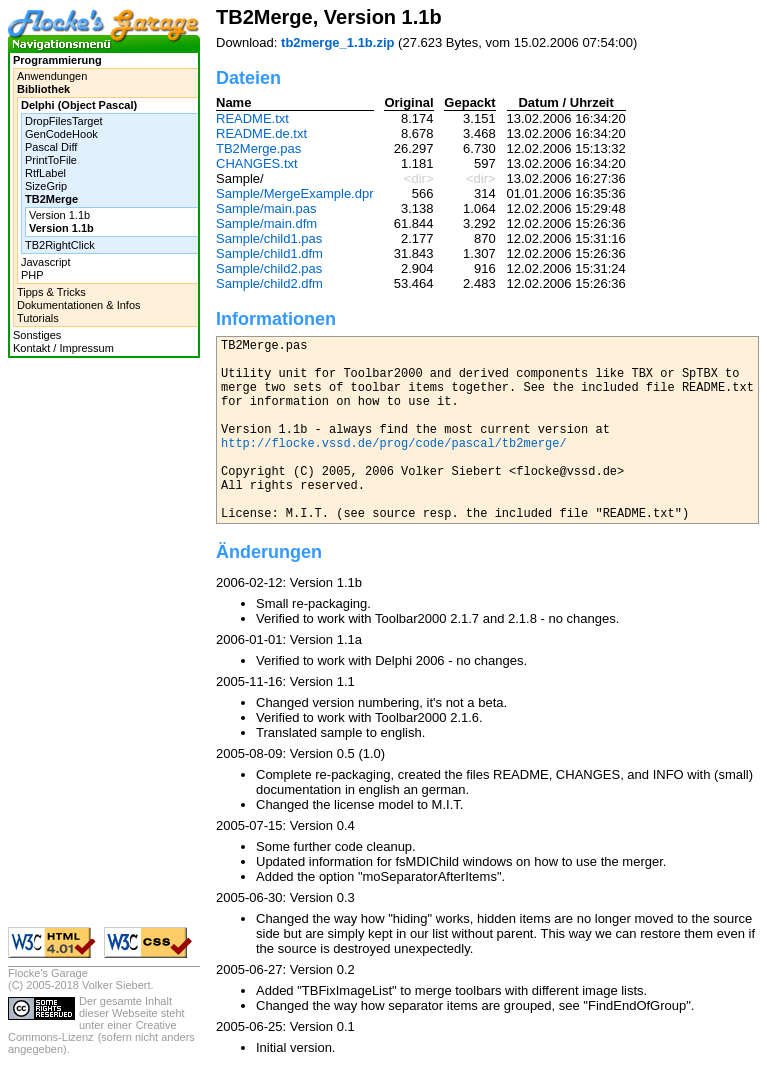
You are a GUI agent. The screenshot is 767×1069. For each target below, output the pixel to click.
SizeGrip (46, 186)
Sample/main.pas (266, 208)
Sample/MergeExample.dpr (295, 193)
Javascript (46, 262)
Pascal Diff (51, 147)
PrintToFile (51, 160)
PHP (32, 275)
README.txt (252, 118)
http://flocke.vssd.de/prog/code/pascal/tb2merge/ (394, 444)
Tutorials (38, 318)
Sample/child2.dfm (269, 283)
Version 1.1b (59, 215)
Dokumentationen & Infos (79, 305)
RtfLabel (45, 173)
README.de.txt (261, 133)
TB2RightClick (60, 245)
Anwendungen (52, 76)
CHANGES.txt (257, 163)
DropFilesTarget (64, 121)
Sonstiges (37, 335)
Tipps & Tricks (51, 292)
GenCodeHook (61, 134)
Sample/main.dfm (266, 223)
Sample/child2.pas (269, 268)
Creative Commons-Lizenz (92, 1031)
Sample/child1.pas (269, 238)
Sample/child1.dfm (269, 253)
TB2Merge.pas (258, 148)
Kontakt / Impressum (63, 348)
